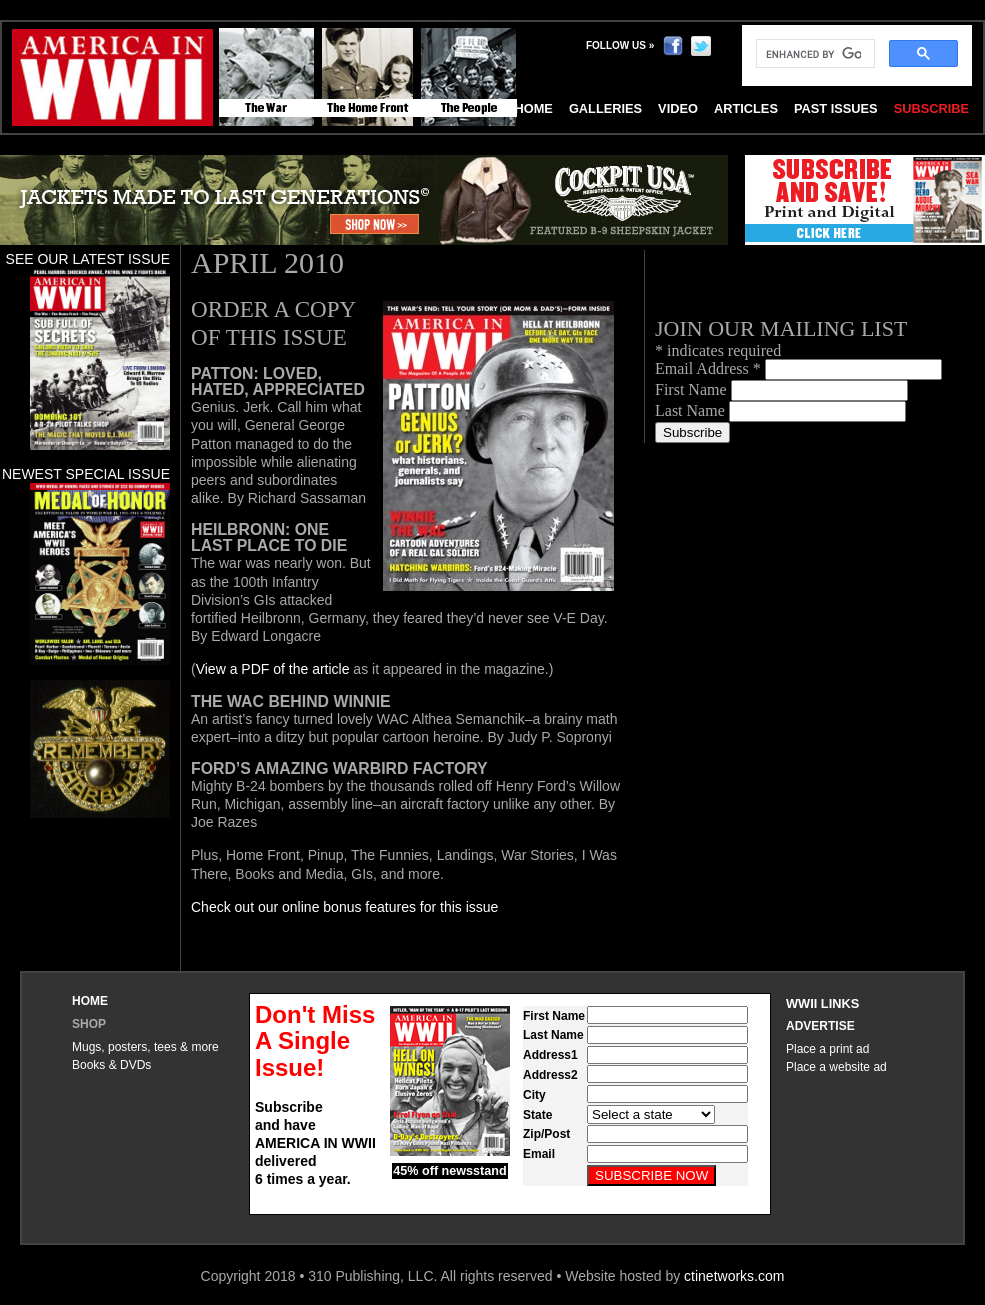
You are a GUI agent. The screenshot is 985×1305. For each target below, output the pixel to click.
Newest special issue (86, 474)
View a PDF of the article (273, 669)
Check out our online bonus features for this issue (344, 907)
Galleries (605, 108)
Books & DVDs (111, 1065)
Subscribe (931, 108)
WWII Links (822, 1003)
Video (678, 108)
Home (90, 1001)
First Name (693, 389)
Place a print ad (827, 1049)
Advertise (820, 1026)
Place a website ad (836, 1067)
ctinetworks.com (734, 1276)
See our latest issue (88, 259)
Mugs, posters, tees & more (145, 1047)
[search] (813, 54)
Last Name (692, 410)
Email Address (710, 368)
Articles (746, 108)
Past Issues (836, 108)
